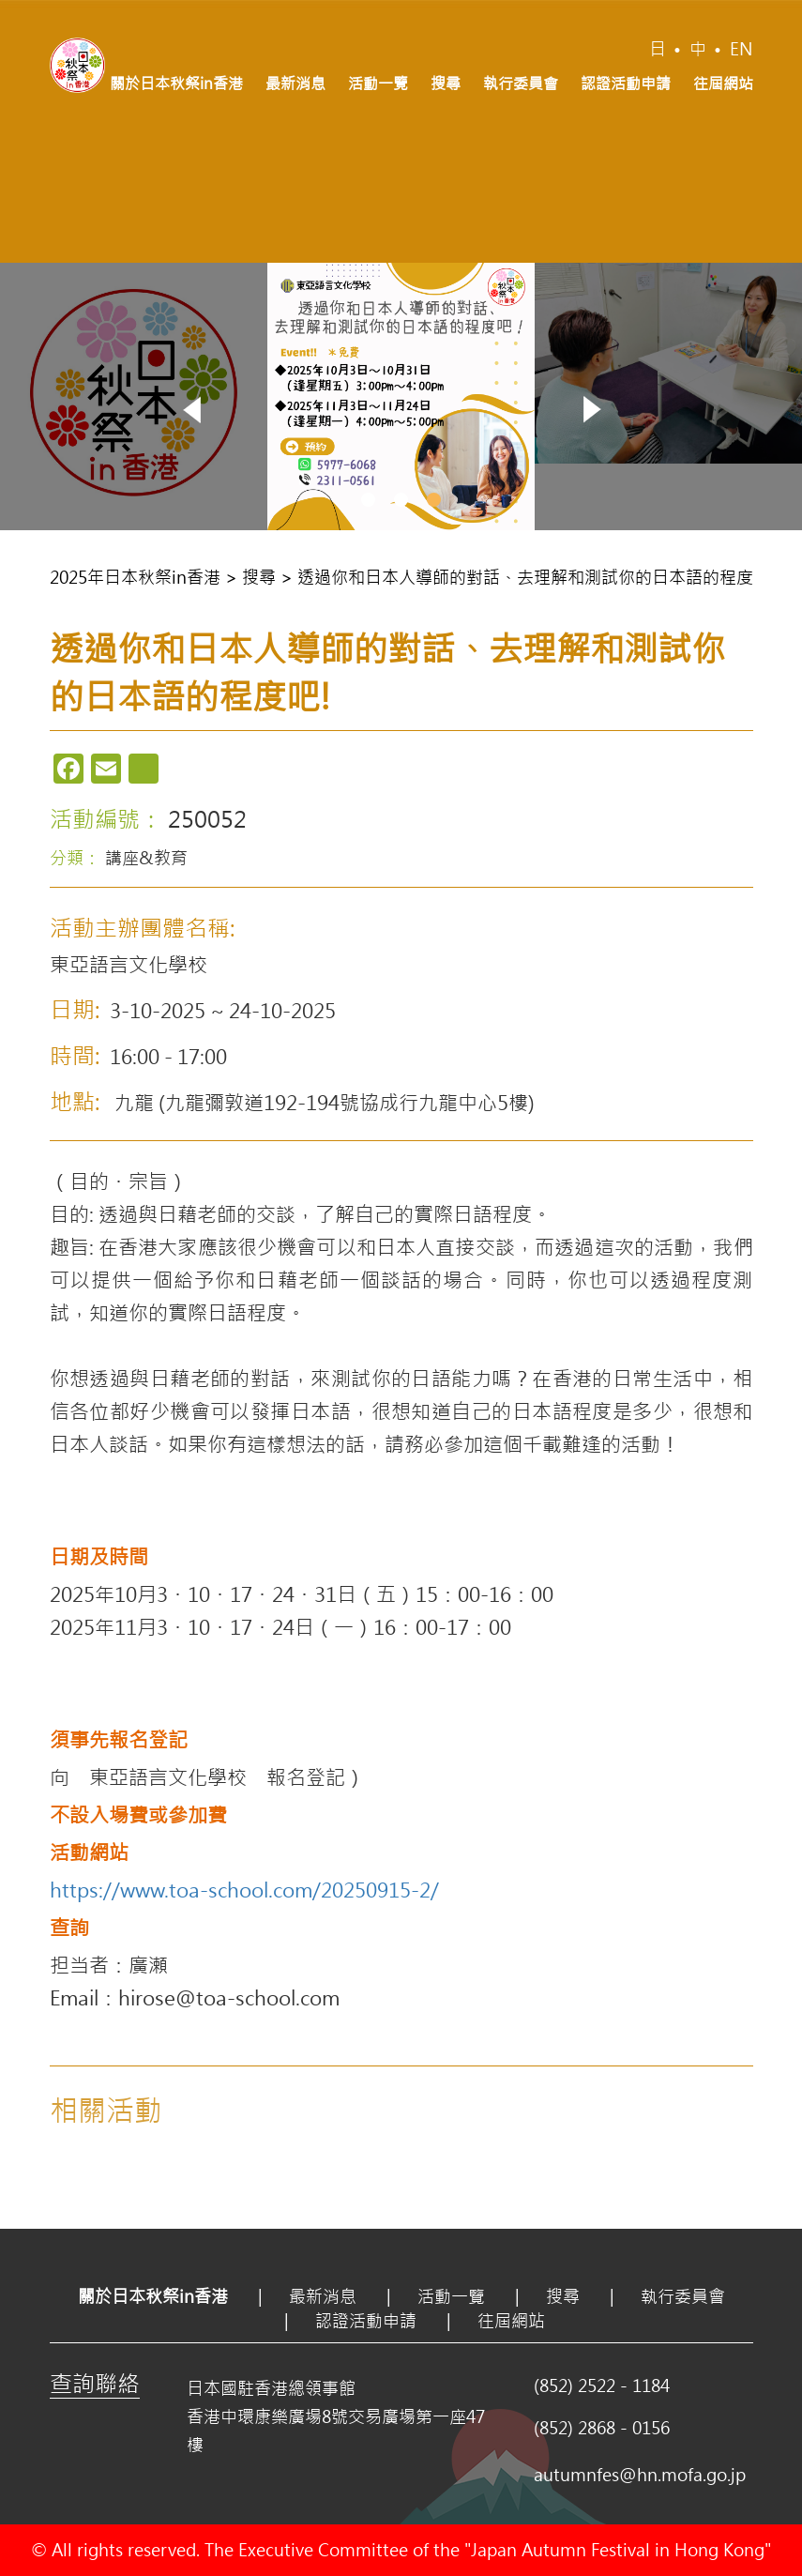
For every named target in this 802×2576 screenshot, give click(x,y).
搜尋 (446, 83)
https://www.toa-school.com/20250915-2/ (244, 1889)
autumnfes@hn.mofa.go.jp (640, 2474)
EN (741, 49)
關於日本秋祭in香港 (176, 83)
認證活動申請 (626, 83)
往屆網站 (723, 83)
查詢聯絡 (95, 2383)
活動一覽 (378, 83)
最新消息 (295, 83)
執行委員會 (520, 83)
